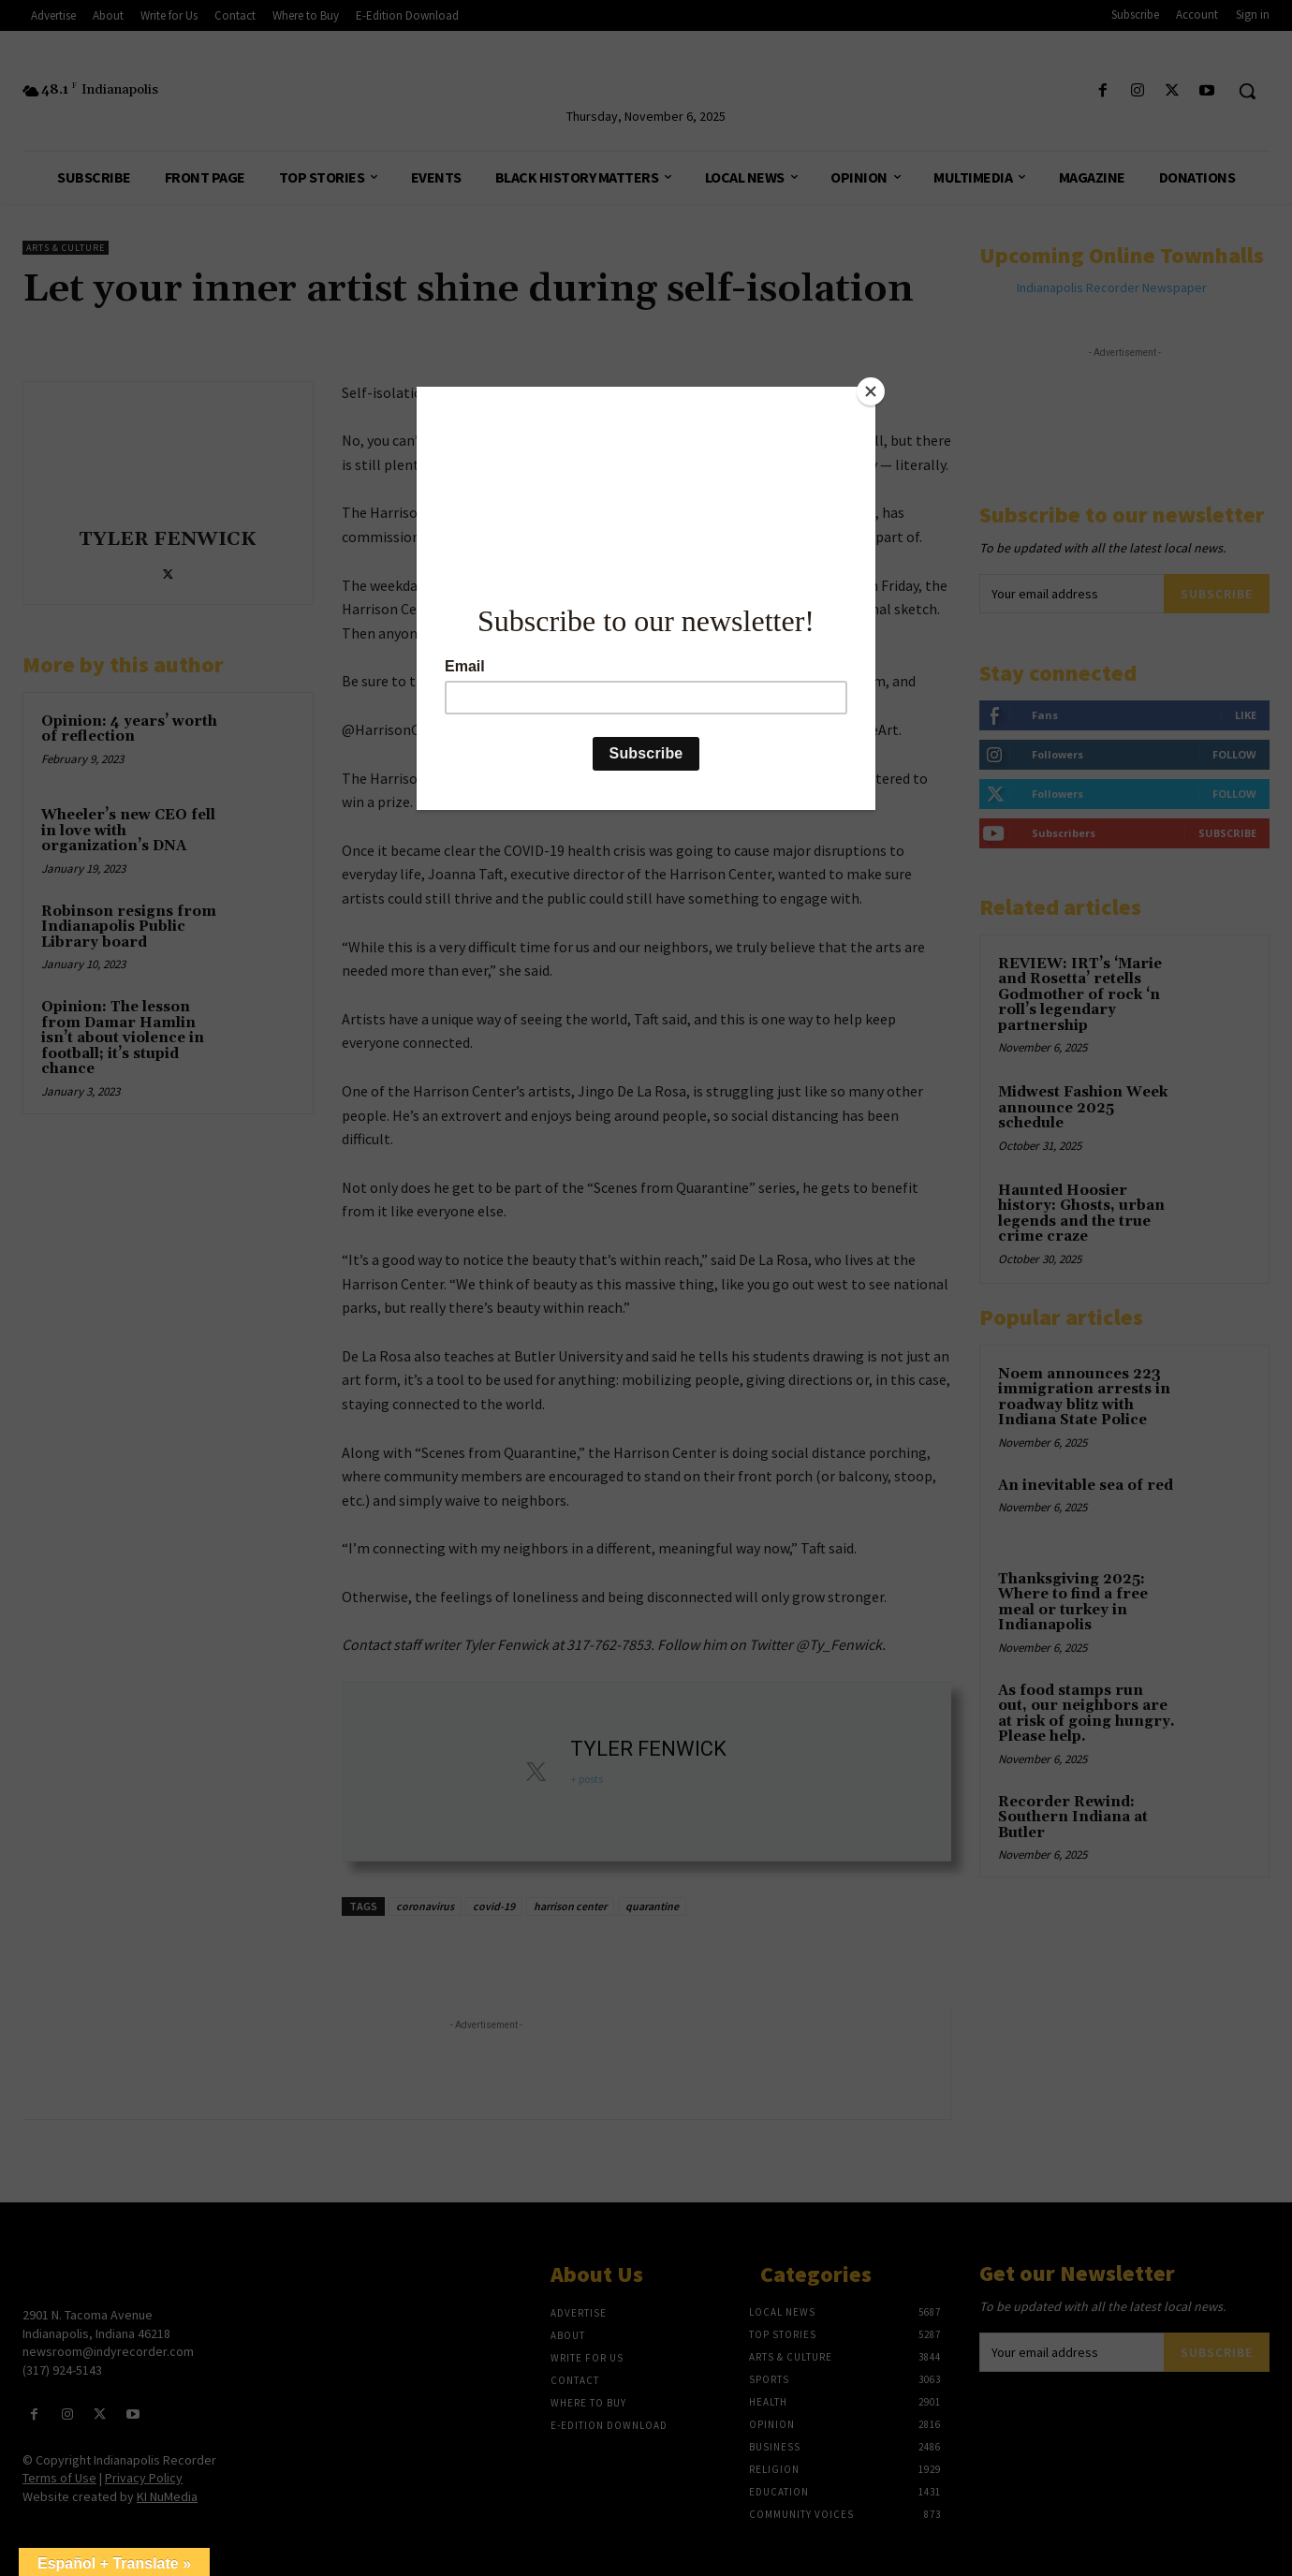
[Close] (871, 391)
